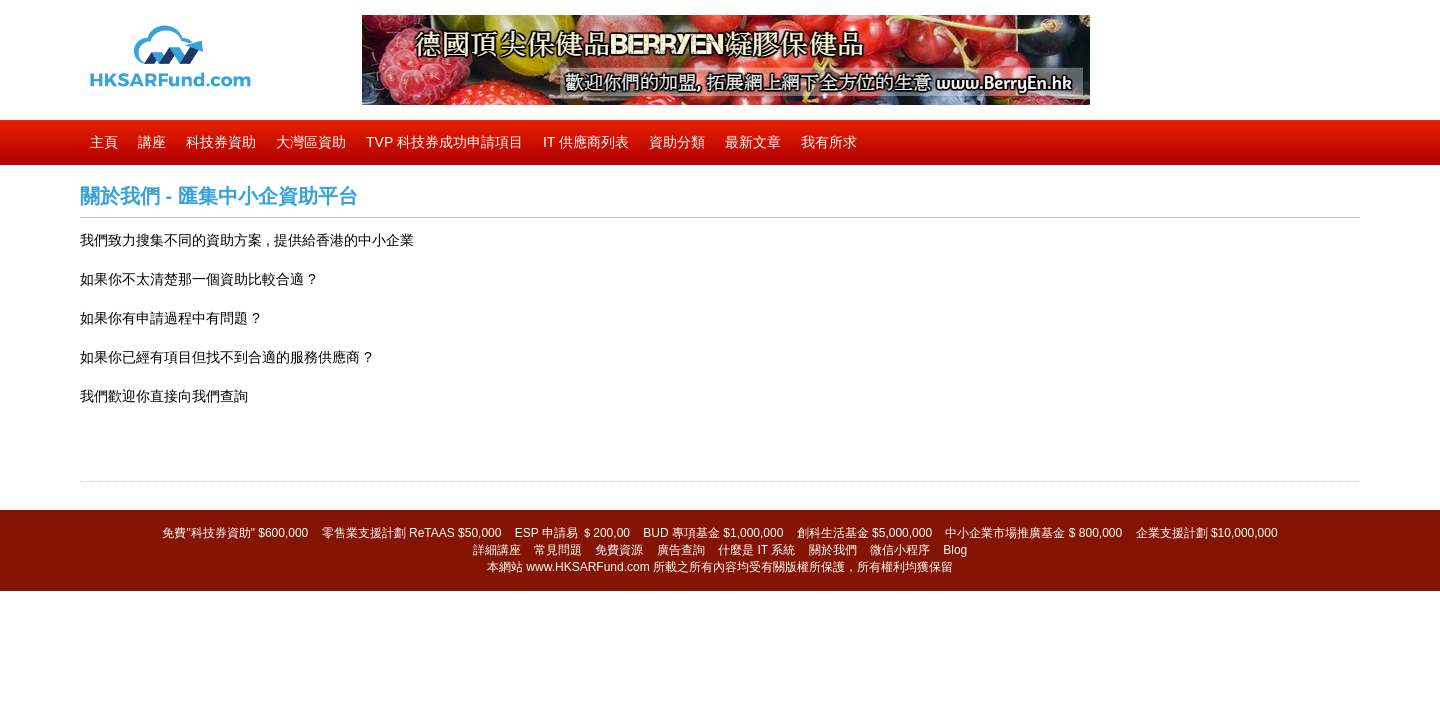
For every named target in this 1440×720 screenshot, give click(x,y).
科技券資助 (221, 142)
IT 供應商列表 (586, 142)
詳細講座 (497, 550)
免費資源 (619, 550)
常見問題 (558, 550)
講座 (152, 142)
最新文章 (753, 142)
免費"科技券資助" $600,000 (235, 533)
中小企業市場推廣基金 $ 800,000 (1033, 533)
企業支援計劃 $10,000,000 (1207, 533)
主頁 (104, 142)
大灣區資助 (311, 142)
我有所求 (829, 142)
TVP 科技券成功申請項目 (444, 142)
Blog (955, 550)
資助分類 (677, 142)
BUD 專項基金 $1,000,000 (713, 533)
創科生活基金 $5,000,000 (864, 533)
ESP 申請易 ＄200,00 (572, 533)
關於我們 (833, 550)
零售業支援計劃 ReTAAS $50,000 (412, 533)
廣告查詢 (681, 550)
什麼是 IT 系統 (756, 550)
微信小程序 (900, 550)
